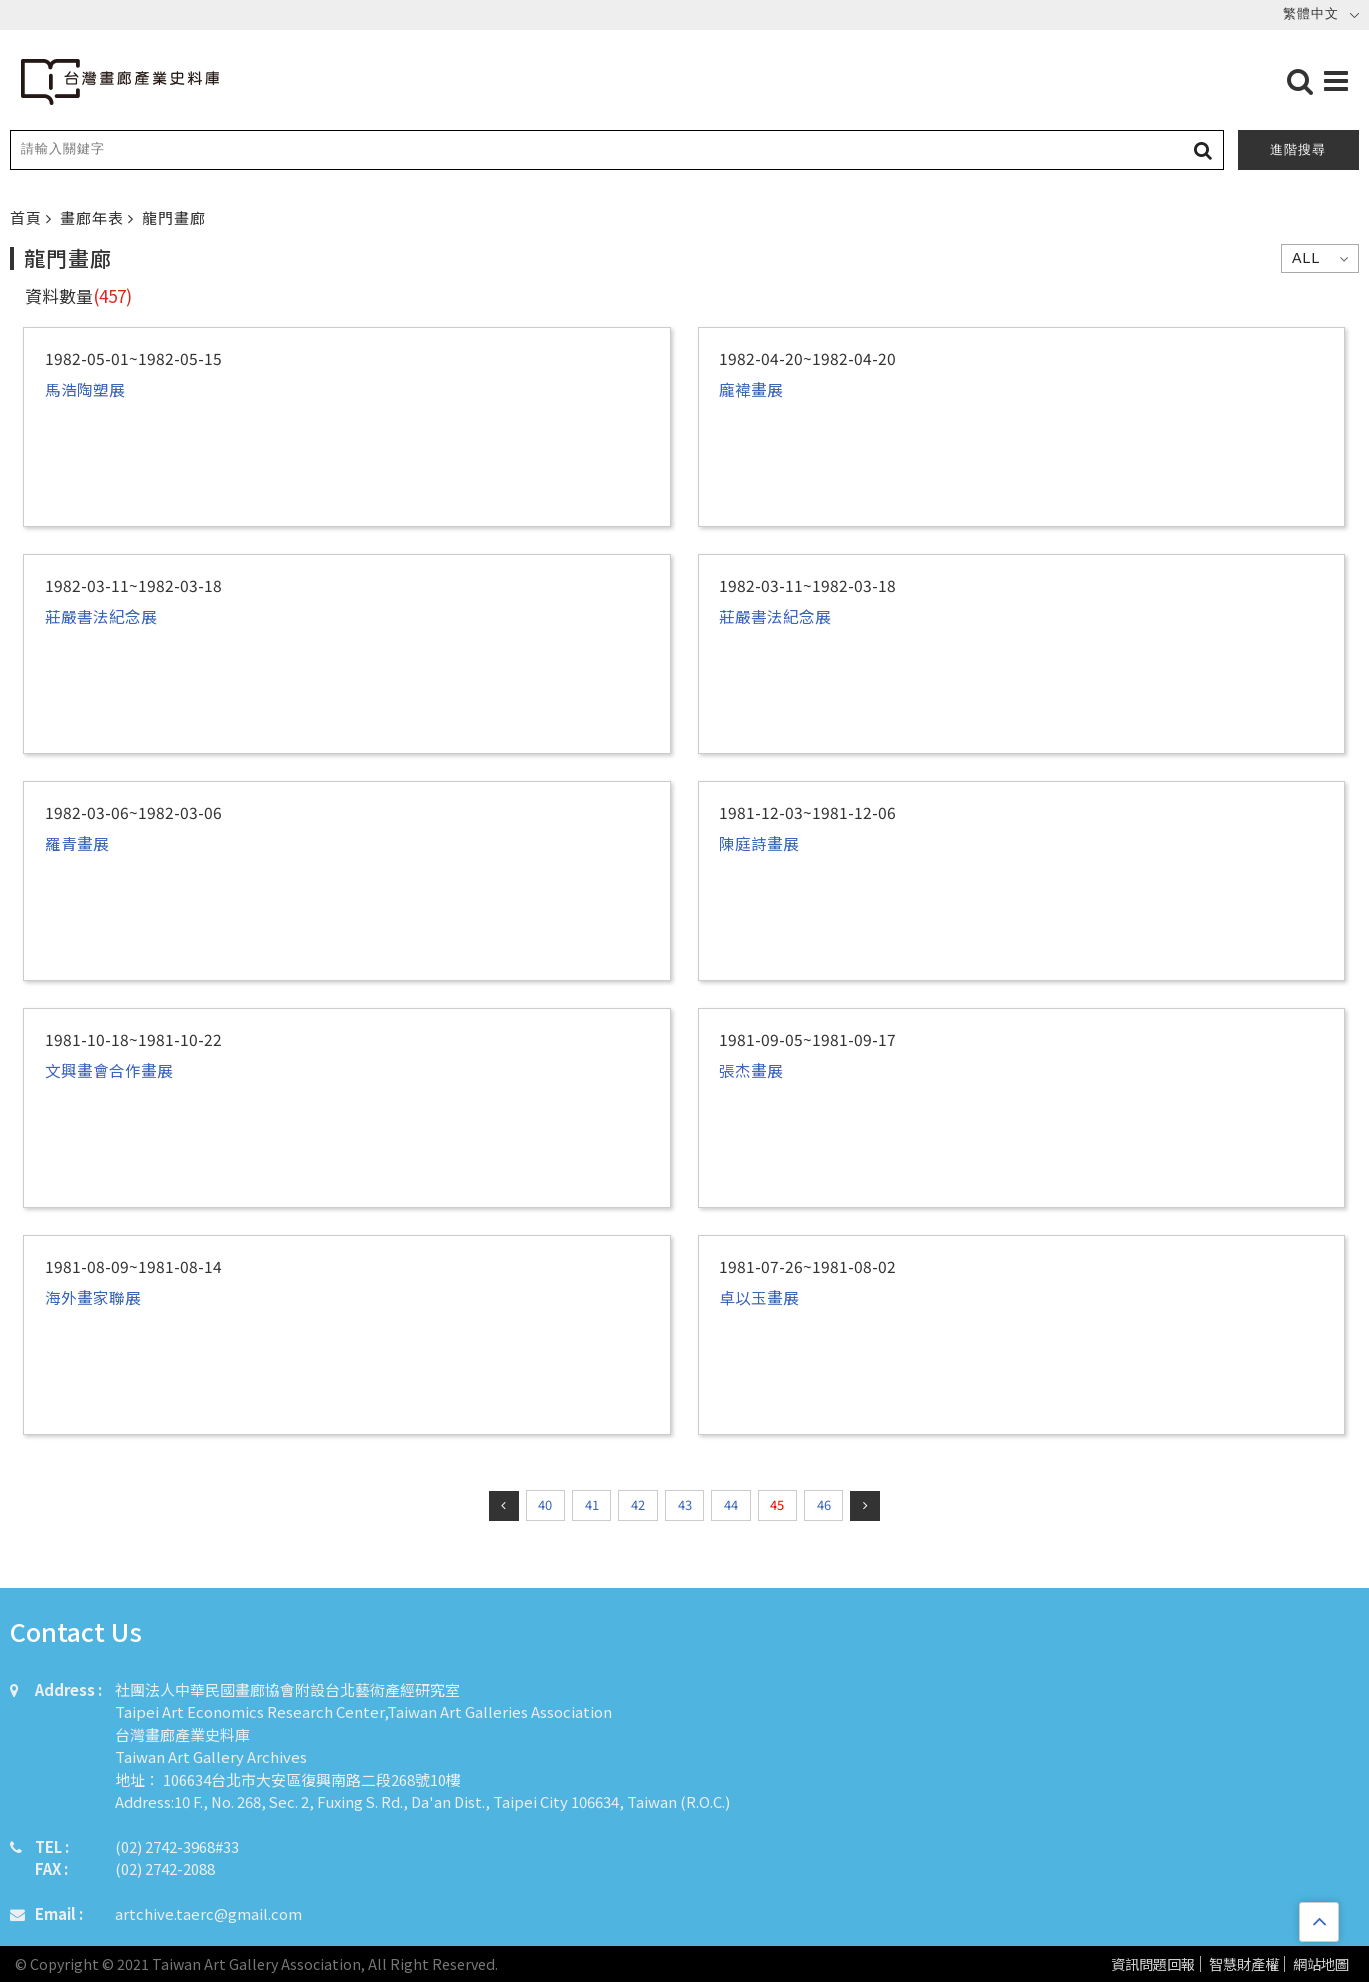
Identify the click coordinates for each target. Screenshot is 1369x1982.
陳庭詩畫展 (759, 843)
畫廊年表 (94, 217)
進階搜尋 (1298, 149)
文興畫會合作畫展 (109, 1070)
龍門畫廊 (174, 217)
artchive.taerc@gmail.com (208, 1913)
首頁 (28, 217)
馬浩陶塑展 (85, 389)
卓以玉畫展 (759, 1297)
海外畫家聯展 (93, 1297)
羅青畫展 (77, 843)
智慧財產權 (1244, 1964)
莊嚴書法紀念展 (101, 616)
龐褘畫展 (751, 389)
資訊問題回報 (1153, 1964)
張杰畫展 (751, 1070)
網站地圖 (1321, 1964)
